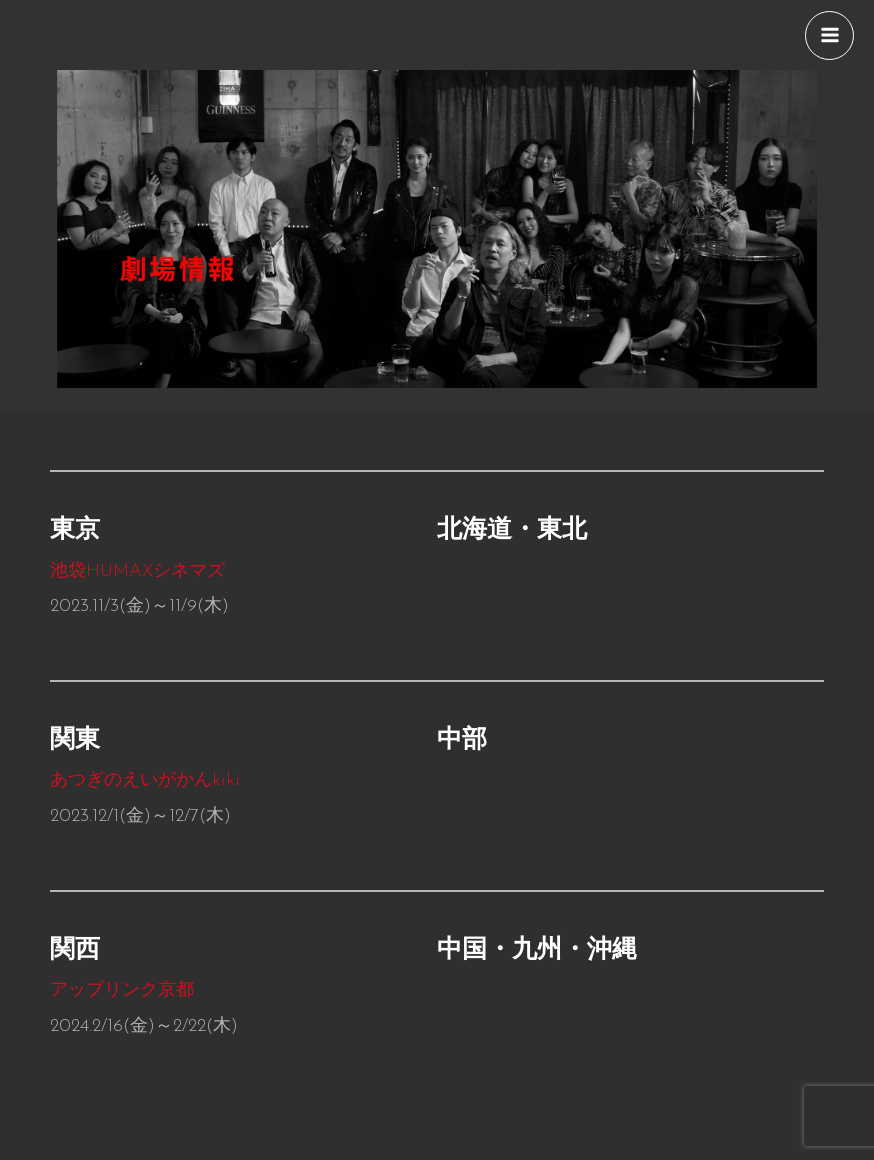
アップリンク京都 (125, 990)
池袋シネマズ (137, 571)
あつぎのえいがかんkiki (145, 780)
